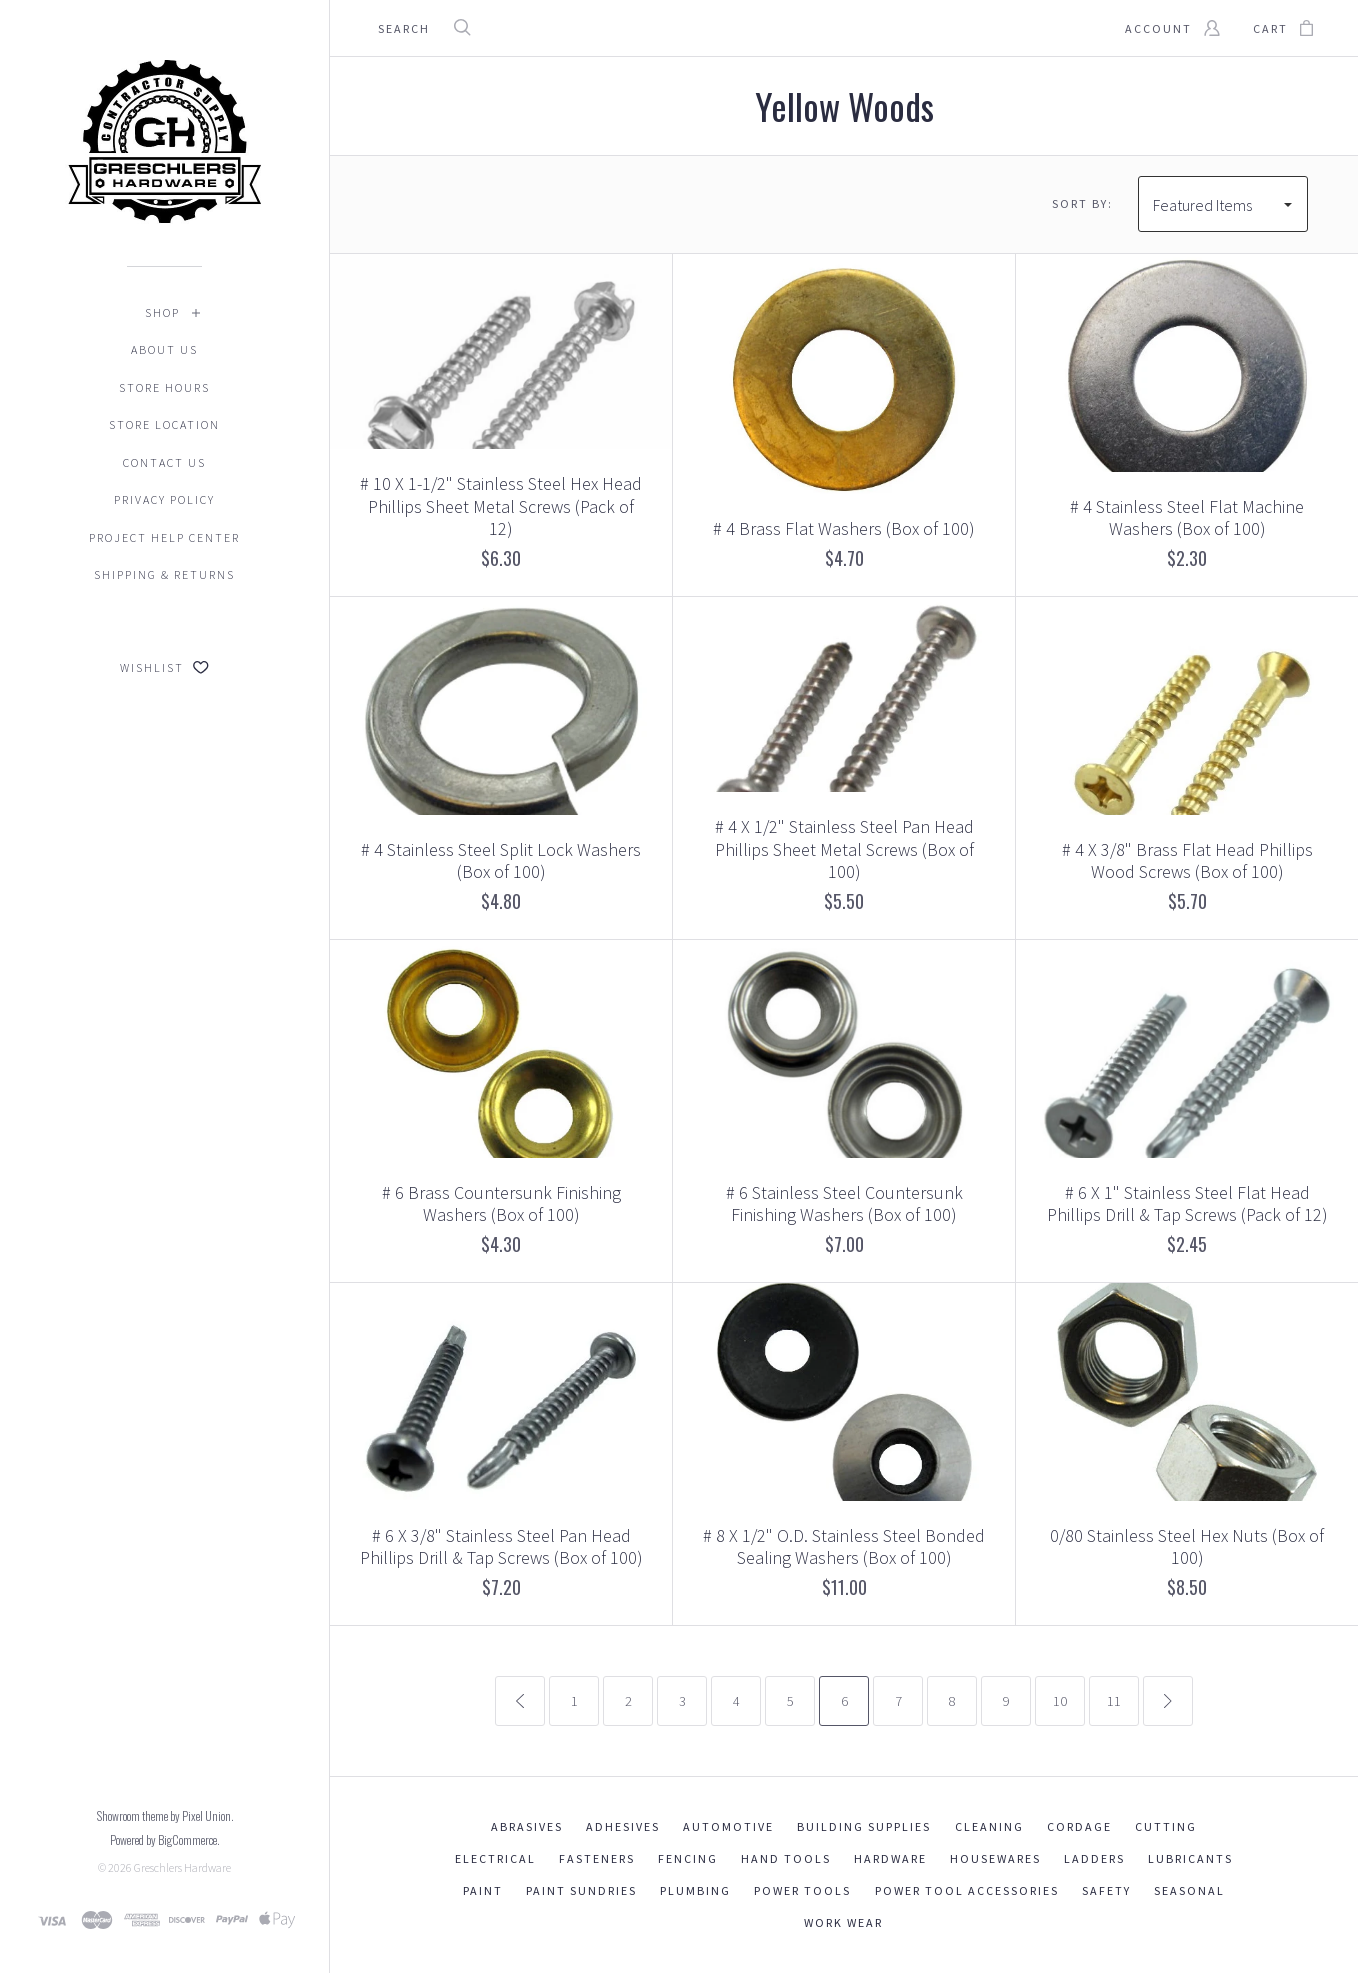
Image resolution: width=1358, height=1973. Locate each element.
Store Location (164, 424)
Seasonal (1189, 1890)
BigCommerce (187, 1839)
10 (1060, 1701)
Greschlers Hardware (182, 1867)
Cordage (1079, 1826)
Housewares (995, 1858)
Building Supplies (864, 1826)
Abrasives (527, 1826)
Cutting (1166, 1826)
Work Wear (843, 1922)
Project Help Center (164, 537)
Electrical (495, 1858)
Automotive (728, 1826)
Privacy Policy (164, 499)
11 (1114, 1701)
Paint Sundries (581, 1890)
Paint (483, 1890)
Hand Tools (786, 1858)
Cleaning (989, 1826)
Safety (1106, 1890)
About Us (164, 349)
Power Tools (802, 1890)
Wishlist (164, 667)
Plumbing (695, 1890)
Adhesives (623, 1826)
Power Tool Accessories (967, 1890)
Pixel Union (206, 1815)
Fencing (688, 1858)
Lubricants (1190, 1858)
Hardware (890, 1858)
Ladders (1094, 1858)
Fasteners (597, 1858)
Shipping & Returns (164, 574)
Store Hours (164, 387)
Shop (162, 312)
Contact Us (164, 462)
